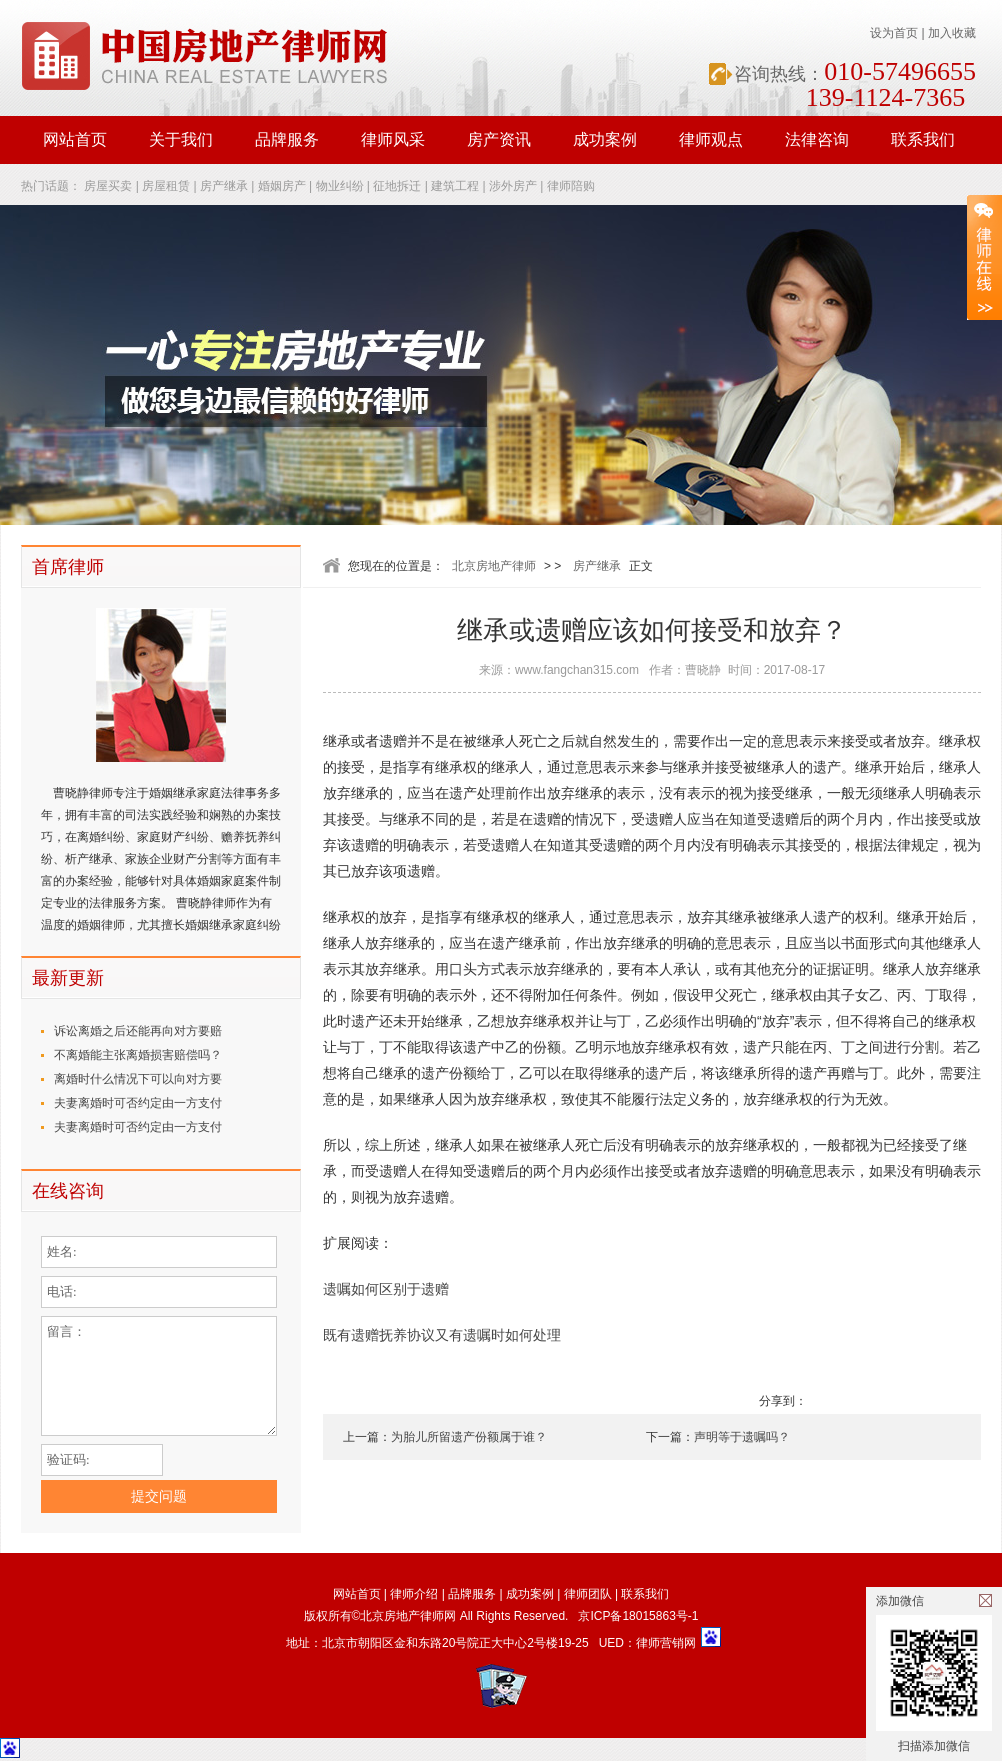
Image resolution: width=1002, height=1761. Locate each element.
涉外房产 (513, 186)
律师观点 (711, 139)
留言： (159, 1376)
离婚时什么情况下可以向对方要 (138, 1079)
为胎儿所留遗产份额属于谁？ (469, 1437)
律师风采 (393, 139)
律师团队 (588, 1594)
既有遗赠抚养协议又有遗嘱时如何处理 (442, 1335)
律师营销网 (666, 1643)
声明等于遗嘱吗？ (742, 1437)
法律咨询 (817, 139)
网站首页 (75, 139)
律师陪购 (571, 186)
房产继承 (224, 186)
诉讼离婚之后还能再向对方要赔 (138, 1031)
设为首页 (894, 33)
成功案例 (605, 139)
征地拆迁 (397, 186)
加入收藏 (952, 33)
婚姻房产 (282, 186)
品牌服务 (287, 139)
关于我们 (181, 139)
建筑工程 (455, 186)
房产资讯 (499, 139)
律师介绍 (414, 1594)
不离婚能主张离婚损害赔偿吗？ (138, 1055)
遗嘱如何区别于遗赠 (386, 1289)
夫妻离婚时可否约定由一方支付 (138, 1103)
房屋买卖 (108, 186)
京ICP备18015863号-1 (638, 1616)
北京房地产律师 (494, 566)
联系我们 (923, 139)
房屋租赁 (166, 186)
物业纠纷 (340, 186)
